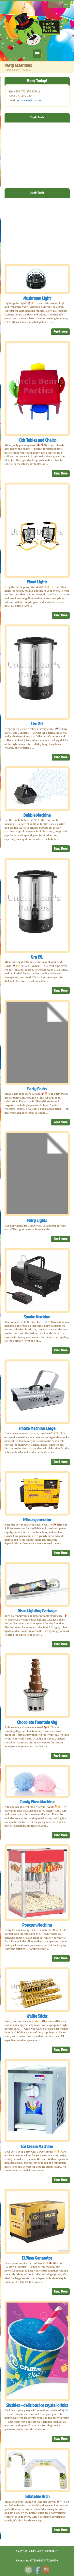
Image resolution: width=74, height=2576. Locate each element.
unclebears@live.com (28, 100)
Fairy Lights (37, 1220)
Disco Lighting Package (37, 1610)
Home (8, 70)
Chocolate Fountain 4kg (37, 1722)
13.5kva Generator (37, 2258)
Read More (60, 473)
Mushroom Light (37, 298)
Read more (60, 331)
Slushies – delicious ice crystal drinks (37, 2405)
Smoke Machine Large (37, 1428)
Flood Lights (37, 582)
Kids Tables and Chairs (36, 440)
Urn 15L (37, 957)
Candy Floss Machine (37, 1801)
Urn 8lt (37, 723)
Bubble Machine (37, 815)
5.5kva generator (36, 1519)
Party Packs (37, 1088)
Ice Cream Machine (37, 2146)
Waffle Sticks (36, 2016)
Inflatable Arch (37, 2496)
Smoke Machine (37, 1317)
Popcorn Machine (37, 1925)
